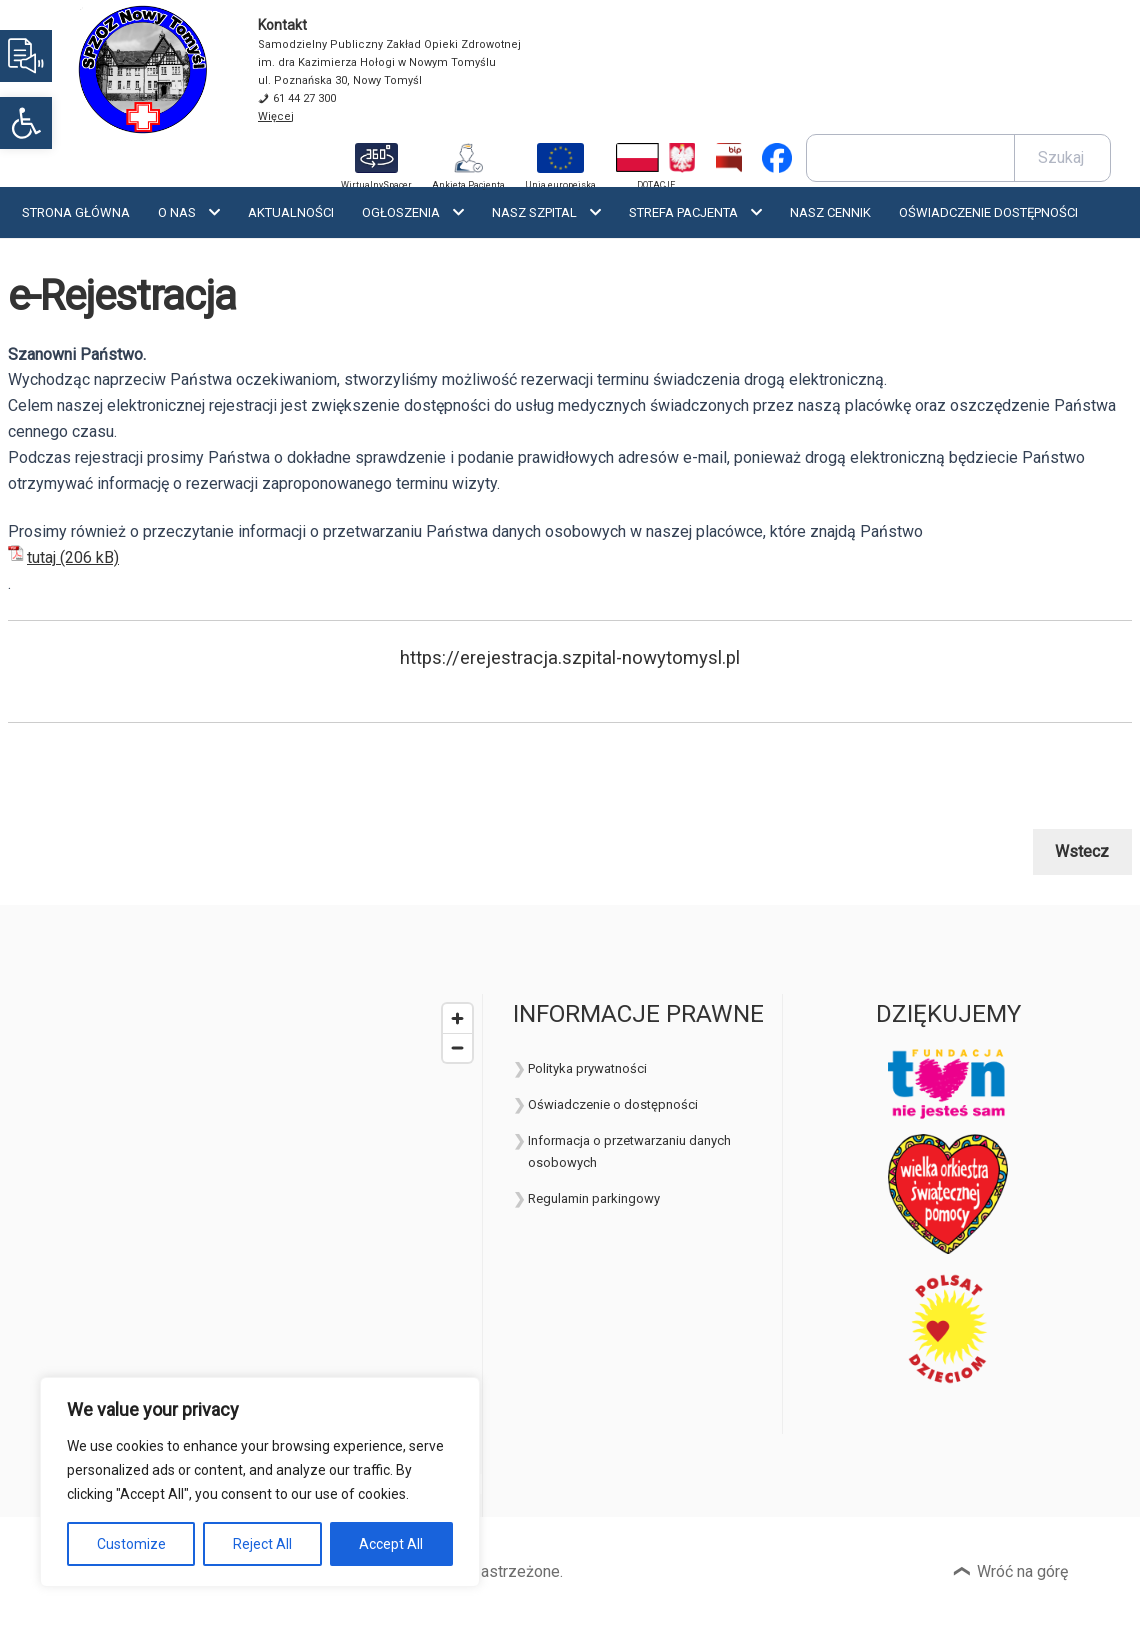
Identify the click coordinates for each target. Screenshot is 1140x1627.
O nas (177, 212)
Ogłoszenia (401, 212)
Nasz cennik (830, 212)
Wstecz (1082, 851)
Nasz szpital (534, 212)
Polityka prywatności (587, 1068)
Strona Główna (76, 212)
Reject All (262, 1544)
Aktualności (291, 212)
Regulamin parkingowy (594, 1198)
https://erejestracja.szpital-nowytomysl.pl (570, 658)
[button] (26, 123)
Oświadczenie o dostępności (613, 1104)
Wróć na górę (1022, 1571)
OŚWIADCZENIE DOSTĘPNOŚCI (988, 212)
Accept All (391, 1544)
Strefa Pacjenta (683, 212)
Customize (131, 1544)
